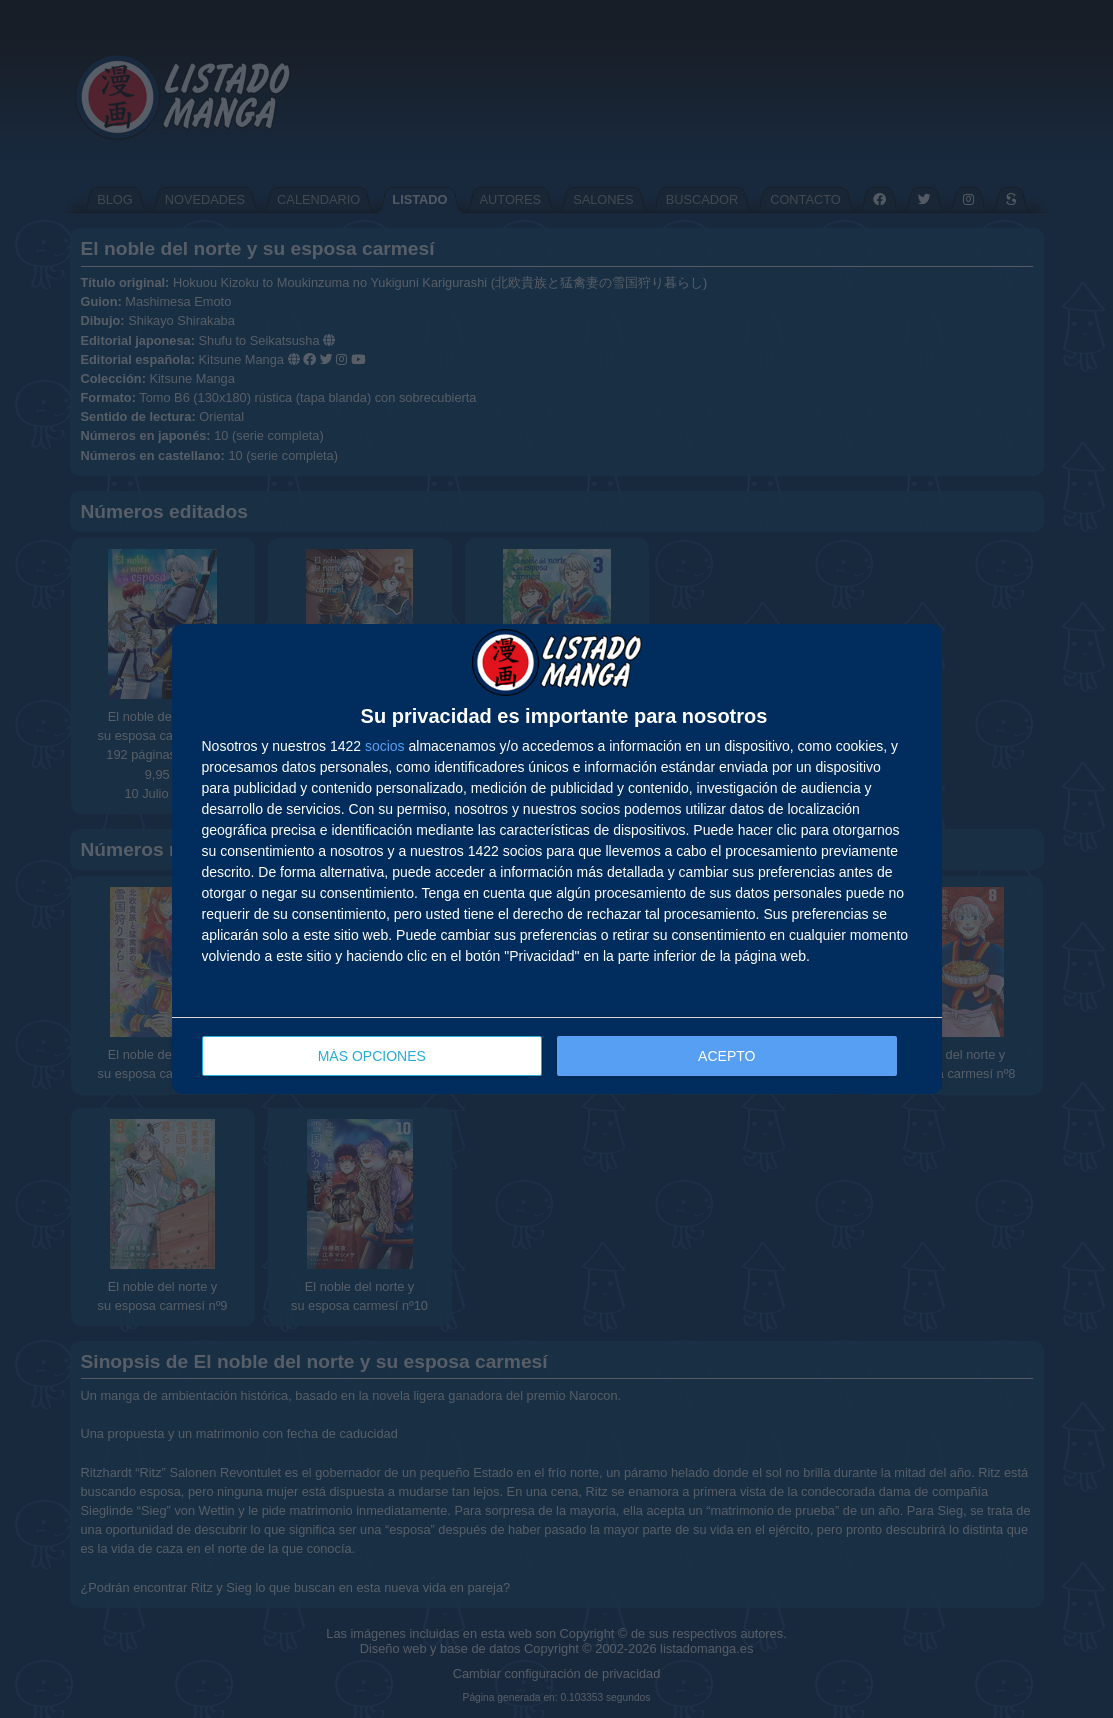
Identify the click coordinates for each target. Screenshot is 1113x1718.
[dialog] (557, 859)
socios (385, 746)
